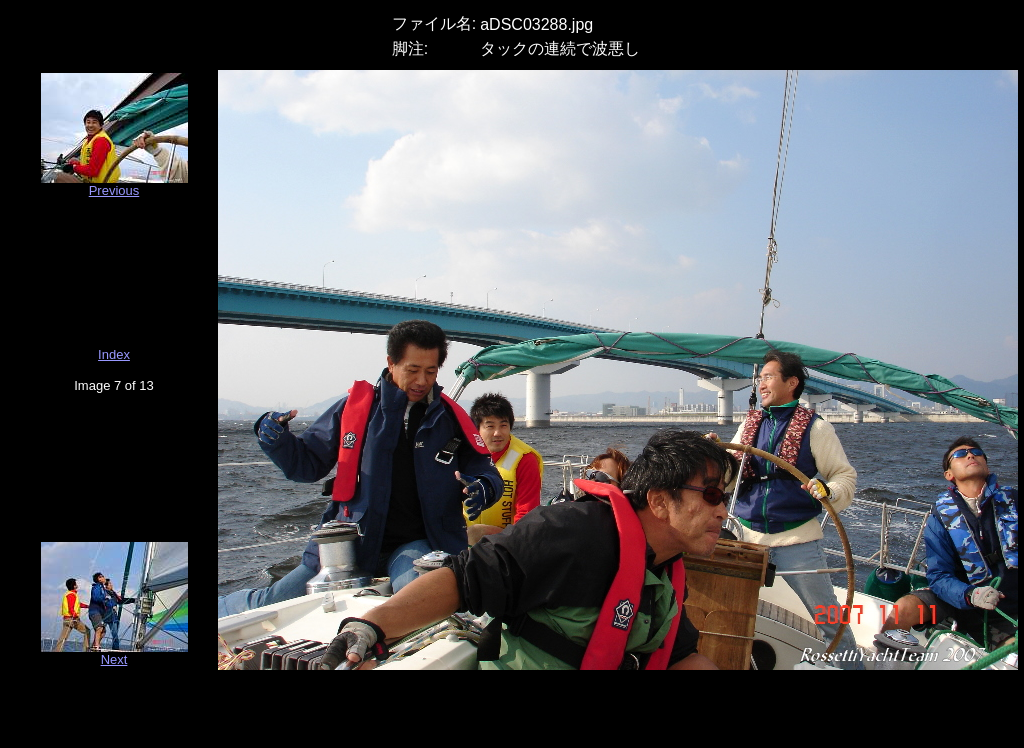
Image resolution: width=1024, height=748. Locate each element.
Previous (114, 190)
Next (114, 659)
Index (114, 354)
